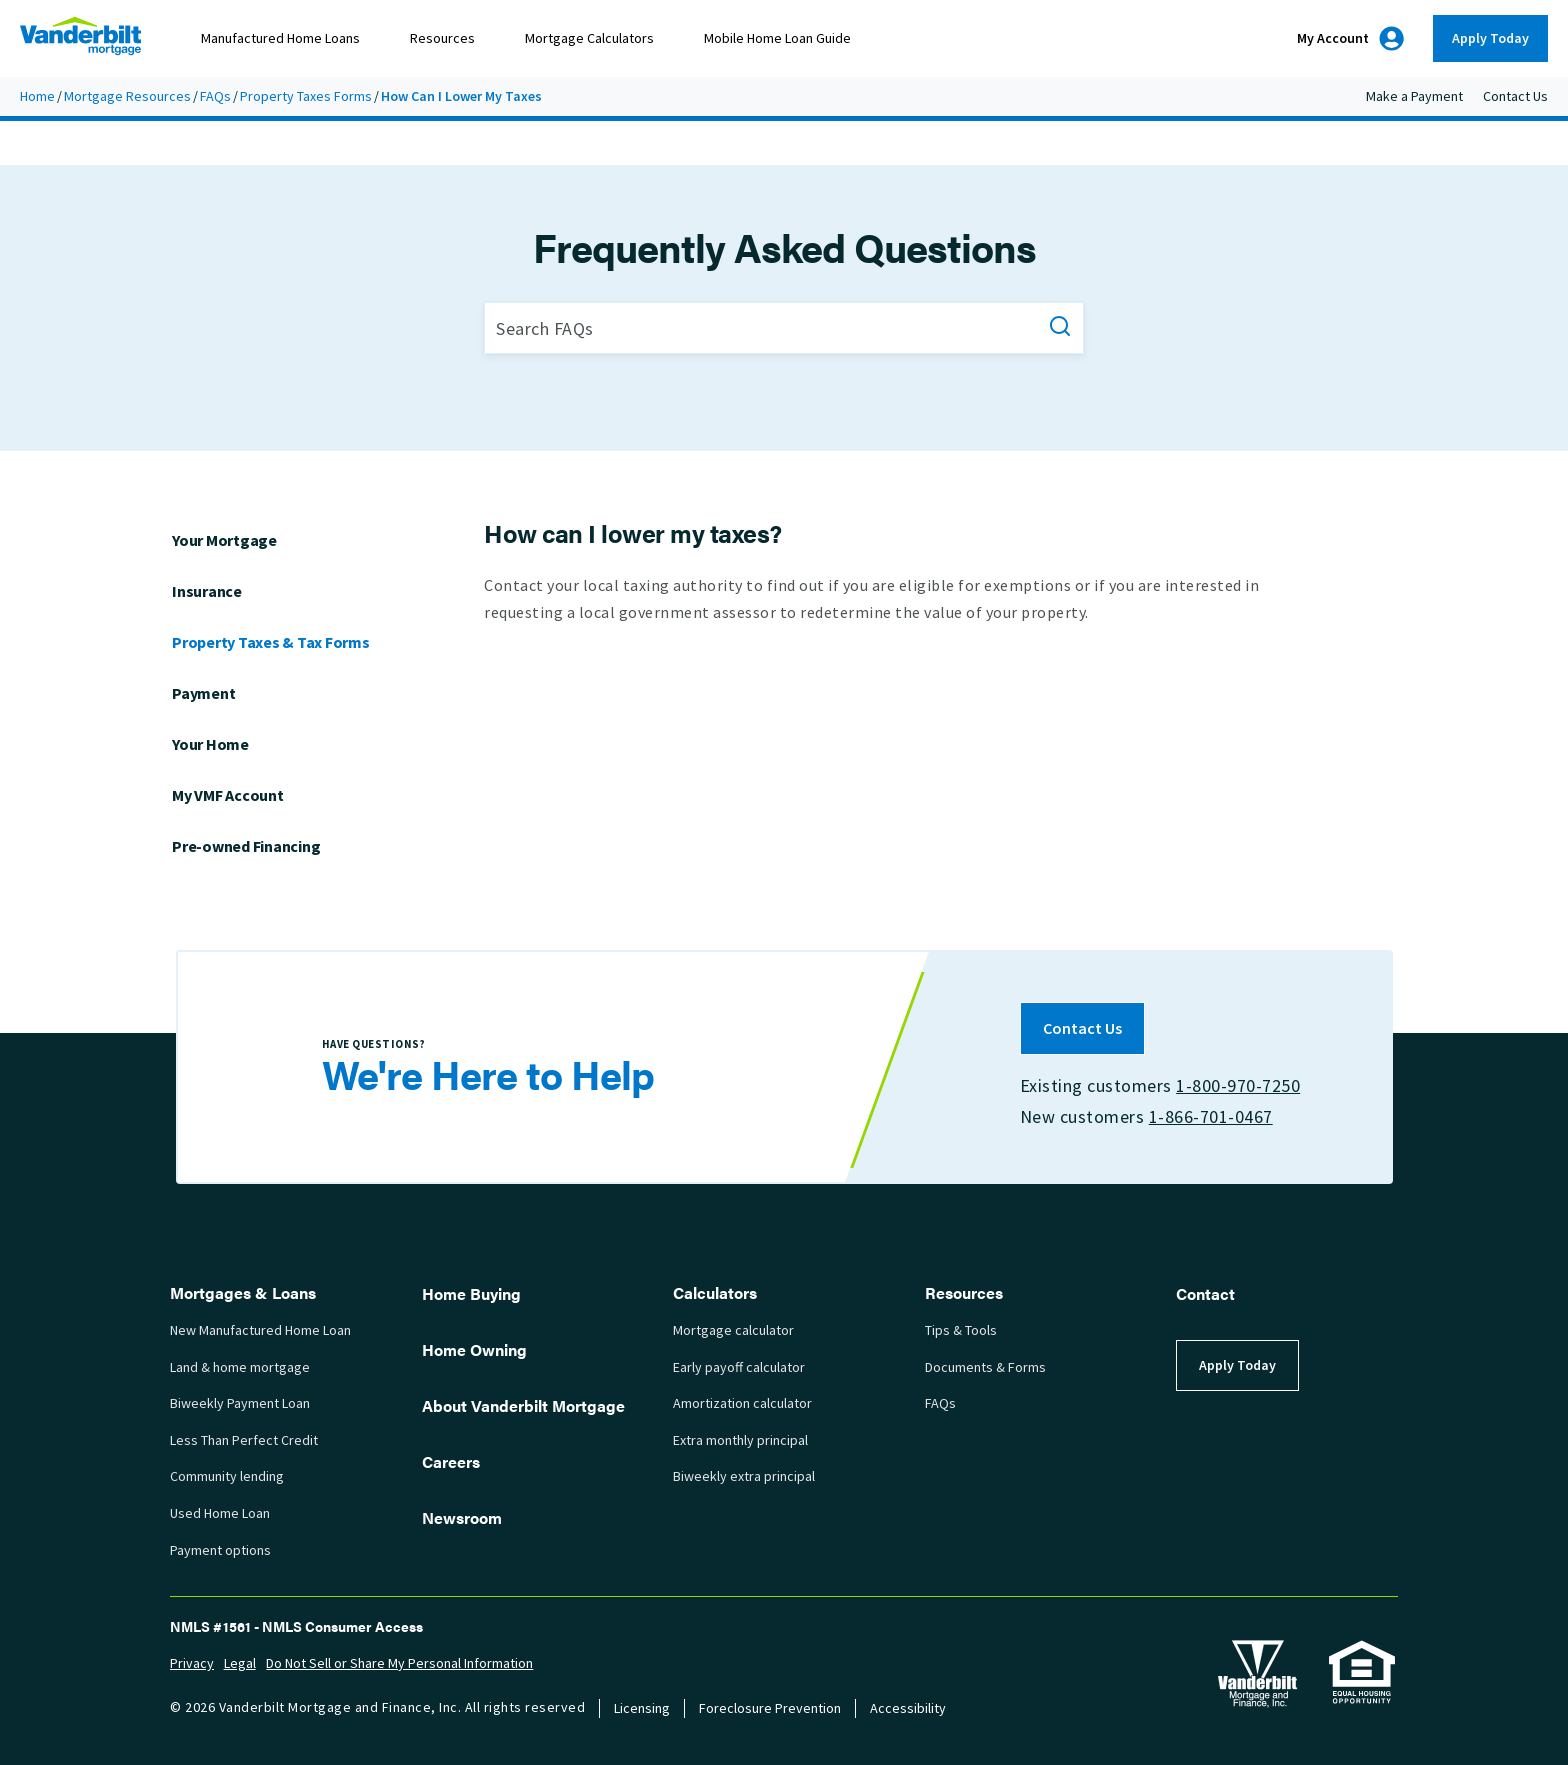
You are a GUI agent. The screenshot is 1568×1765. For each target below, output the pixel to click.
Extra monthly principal (740, 1440)
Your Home (210, 744)
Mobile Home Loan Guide (777, 38)
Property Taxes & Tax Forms (271, 642)
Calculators (715, 1292)
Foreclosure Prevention (770, 1708)
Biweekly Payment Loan (240, 1403)
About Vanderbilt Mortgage (523, 1405)
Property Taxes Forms (306, 96)
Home (37, 96)
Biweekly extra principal (744, 1476)
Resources (442, 38)
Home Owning (474, 1349)
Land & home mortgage (240, 1367)
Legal (240, 1663)
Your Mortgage (224, 540)
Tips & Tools (961, 1330)
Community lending (227, 1476)
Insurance (207, 591)
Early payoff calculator (739, 1367)
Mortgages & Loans (243, 1292)
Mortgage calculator (733, 1330)
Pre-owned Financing (246, 846)
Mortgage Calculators (589, 38)
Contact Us (1515, 96)
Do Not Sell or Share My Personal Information (399, 1663)
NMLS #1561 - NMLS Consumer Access (296, 1626)
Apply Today (1490, 38)
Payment (203, 693)
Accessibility (908, 1708)
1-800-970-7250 (1238, 1086)
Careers (451, 1461)
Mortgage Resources (127, 96)
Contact (1205, 1293)
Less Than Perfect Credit (244, 1440)
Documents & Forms (985, 1367)
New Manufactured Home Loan (260, 1330)
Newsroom (462, 1517)
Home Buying (471, 1293)
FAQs (215, 96)
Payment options (220, 1550)
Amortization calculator (742, 1403)
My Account (1350, 38)
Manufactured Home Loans (280, 38)
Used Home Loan (220, 1513)
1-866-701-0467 (1210, 1117)
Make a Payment (1414, 96)
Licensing (642, 1708)
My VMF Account (228, 795)
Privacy (192, 1663)
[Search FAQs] (784, 328)
